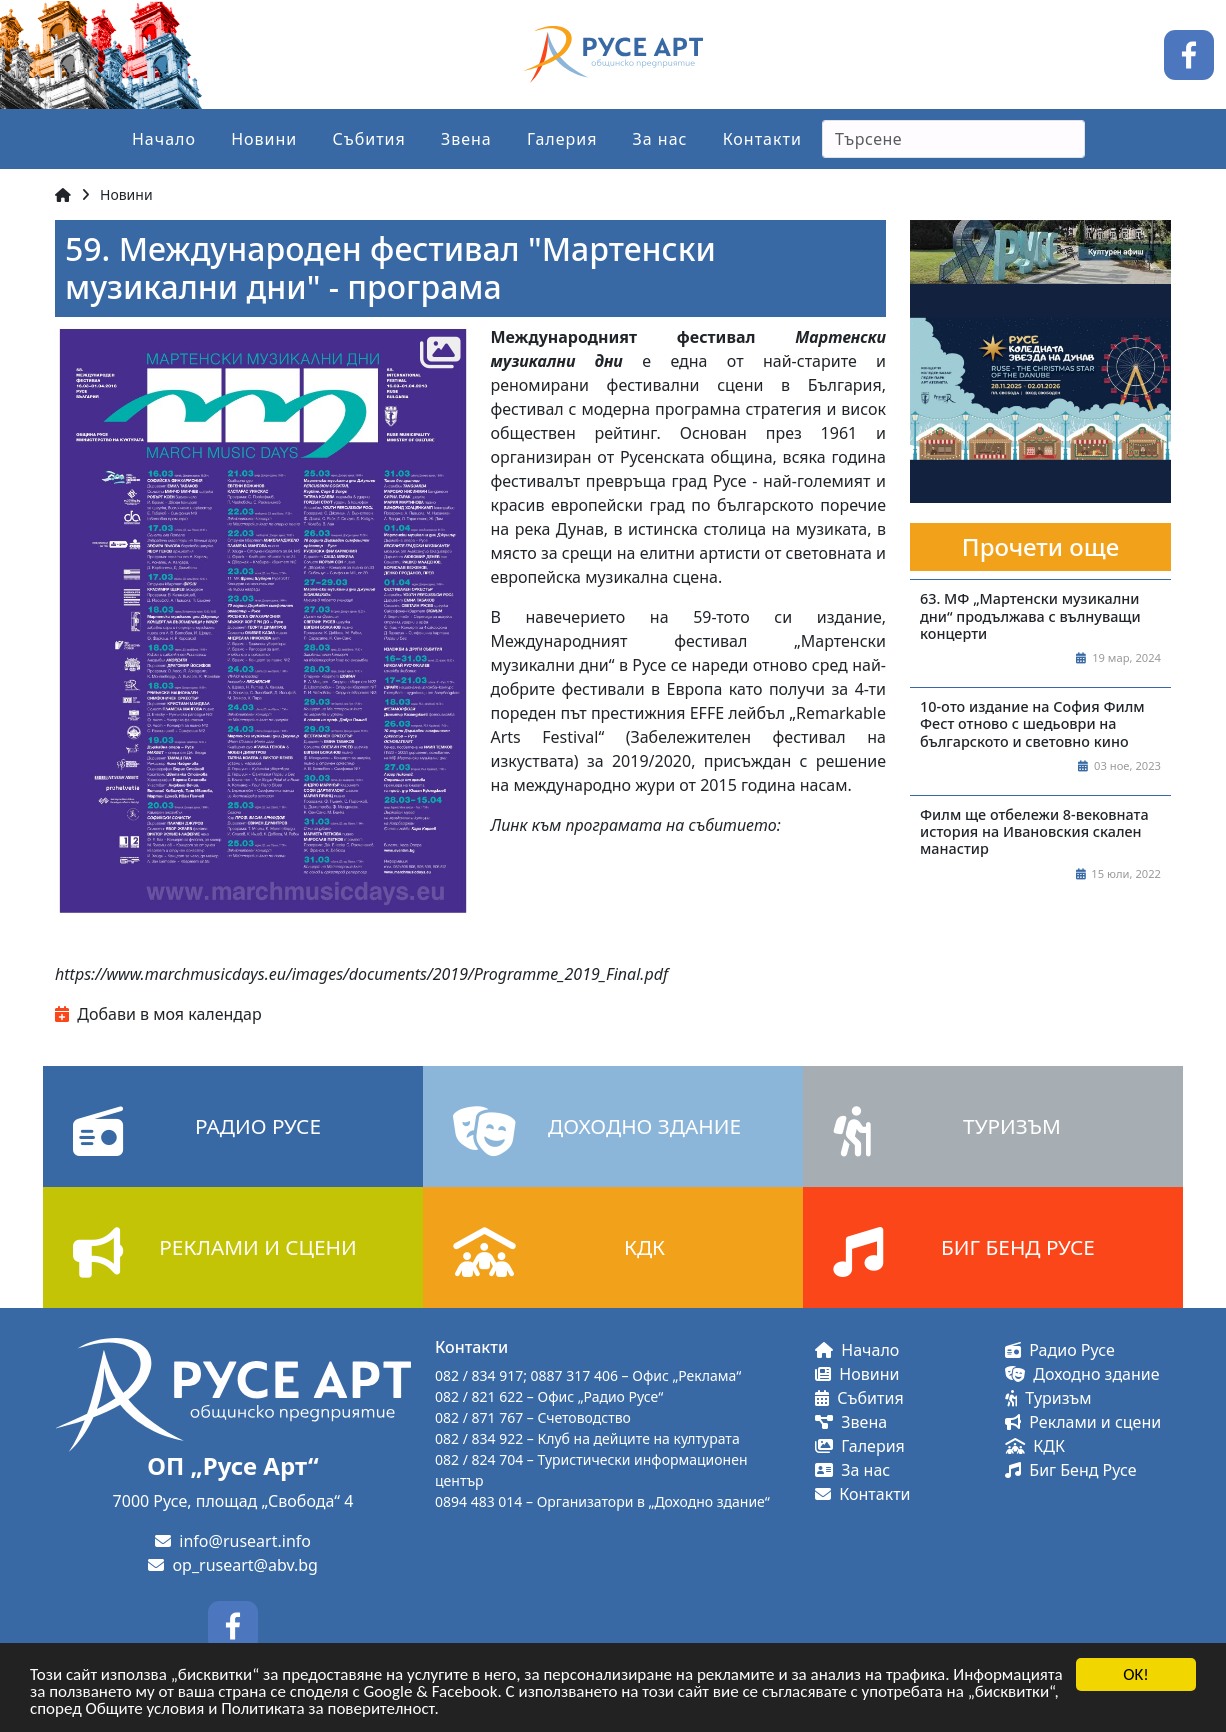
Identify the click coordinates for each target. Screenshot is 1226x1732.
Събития (368, 139)
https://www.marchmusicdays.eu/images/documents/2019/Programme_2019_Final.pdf (361, 974)
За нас (660, 139)
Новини (264, 139)
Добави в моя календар (158, 1014)
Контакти (762, 139)
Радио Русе (1060, 1350)
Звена (466, 139)
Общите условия (145, 1709)
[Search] (953, 139)
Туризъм (1048, 1398)
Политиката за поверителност (327, 1709)
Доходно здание (1082, 1374)
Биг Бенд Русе (1070, 1470)
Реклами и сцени (1083, 1422)
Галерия (562, 139)
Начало (164, 139)
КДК (1035, 1446)
